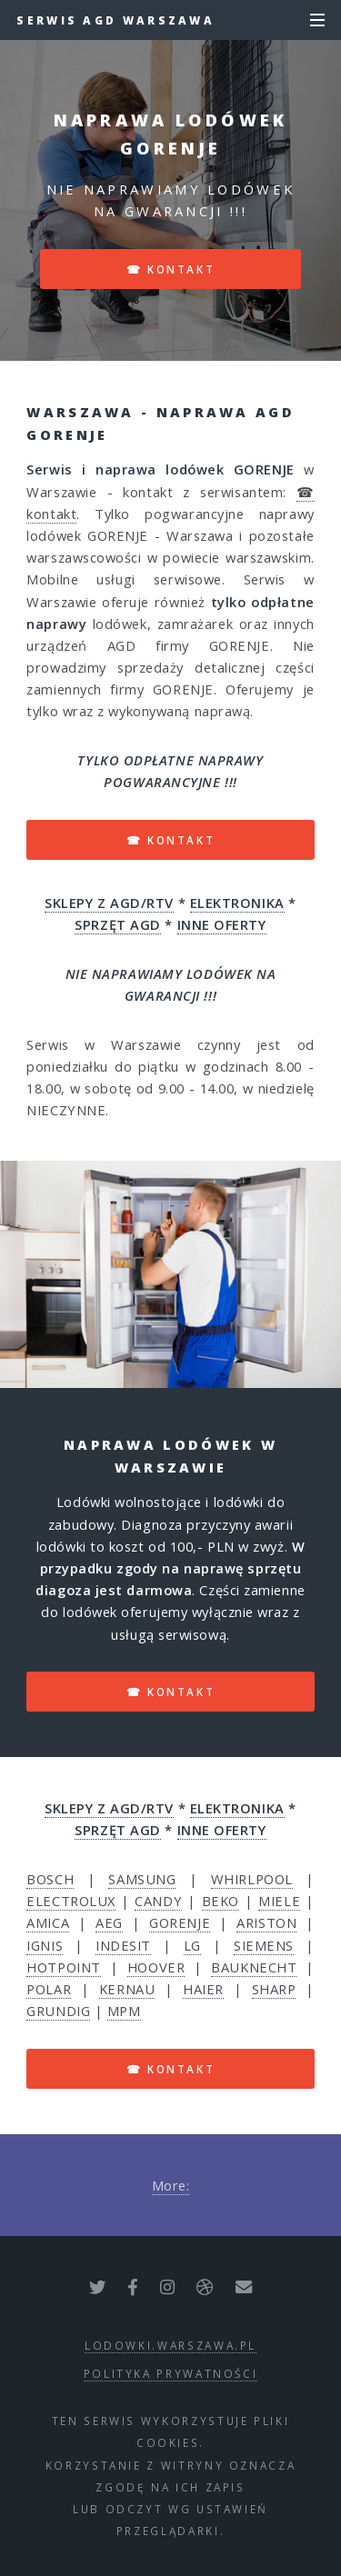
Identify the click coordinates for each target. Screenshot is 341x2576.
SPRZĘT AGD (118, 924)
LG (192, 1945)
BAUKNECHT (253, 1967)
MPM (124, 2011)
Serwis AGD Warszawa (115, 20)
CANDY (158, 1901)
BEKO (220, 1901)
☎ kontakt (171, 269)
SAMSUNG (142, 1879)
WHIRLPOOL (252, 1879)
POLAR (48, 1989)
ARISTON (266, 1922)
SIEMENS (264, 1945)
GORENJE (179, 1922)
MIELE (279, 1901)
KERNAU (127, 1989)
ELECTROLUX (70, 1901)
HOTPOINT (63, 1967)
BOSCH (50, 1879)
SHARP (274, 1989)
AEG (109, 1922)
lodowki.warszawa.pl (170, 2345)
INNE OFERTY (221, 924)
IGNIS (44, 1945)
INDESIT (123, 1945)
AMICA (47, 1922)
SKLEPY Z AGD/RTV (109, 903)
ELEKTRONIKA (237, 903)
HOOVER (156, 1967)
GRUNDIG (58, 2011)
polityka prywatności (171, 2373)
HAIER (203, 1989)
